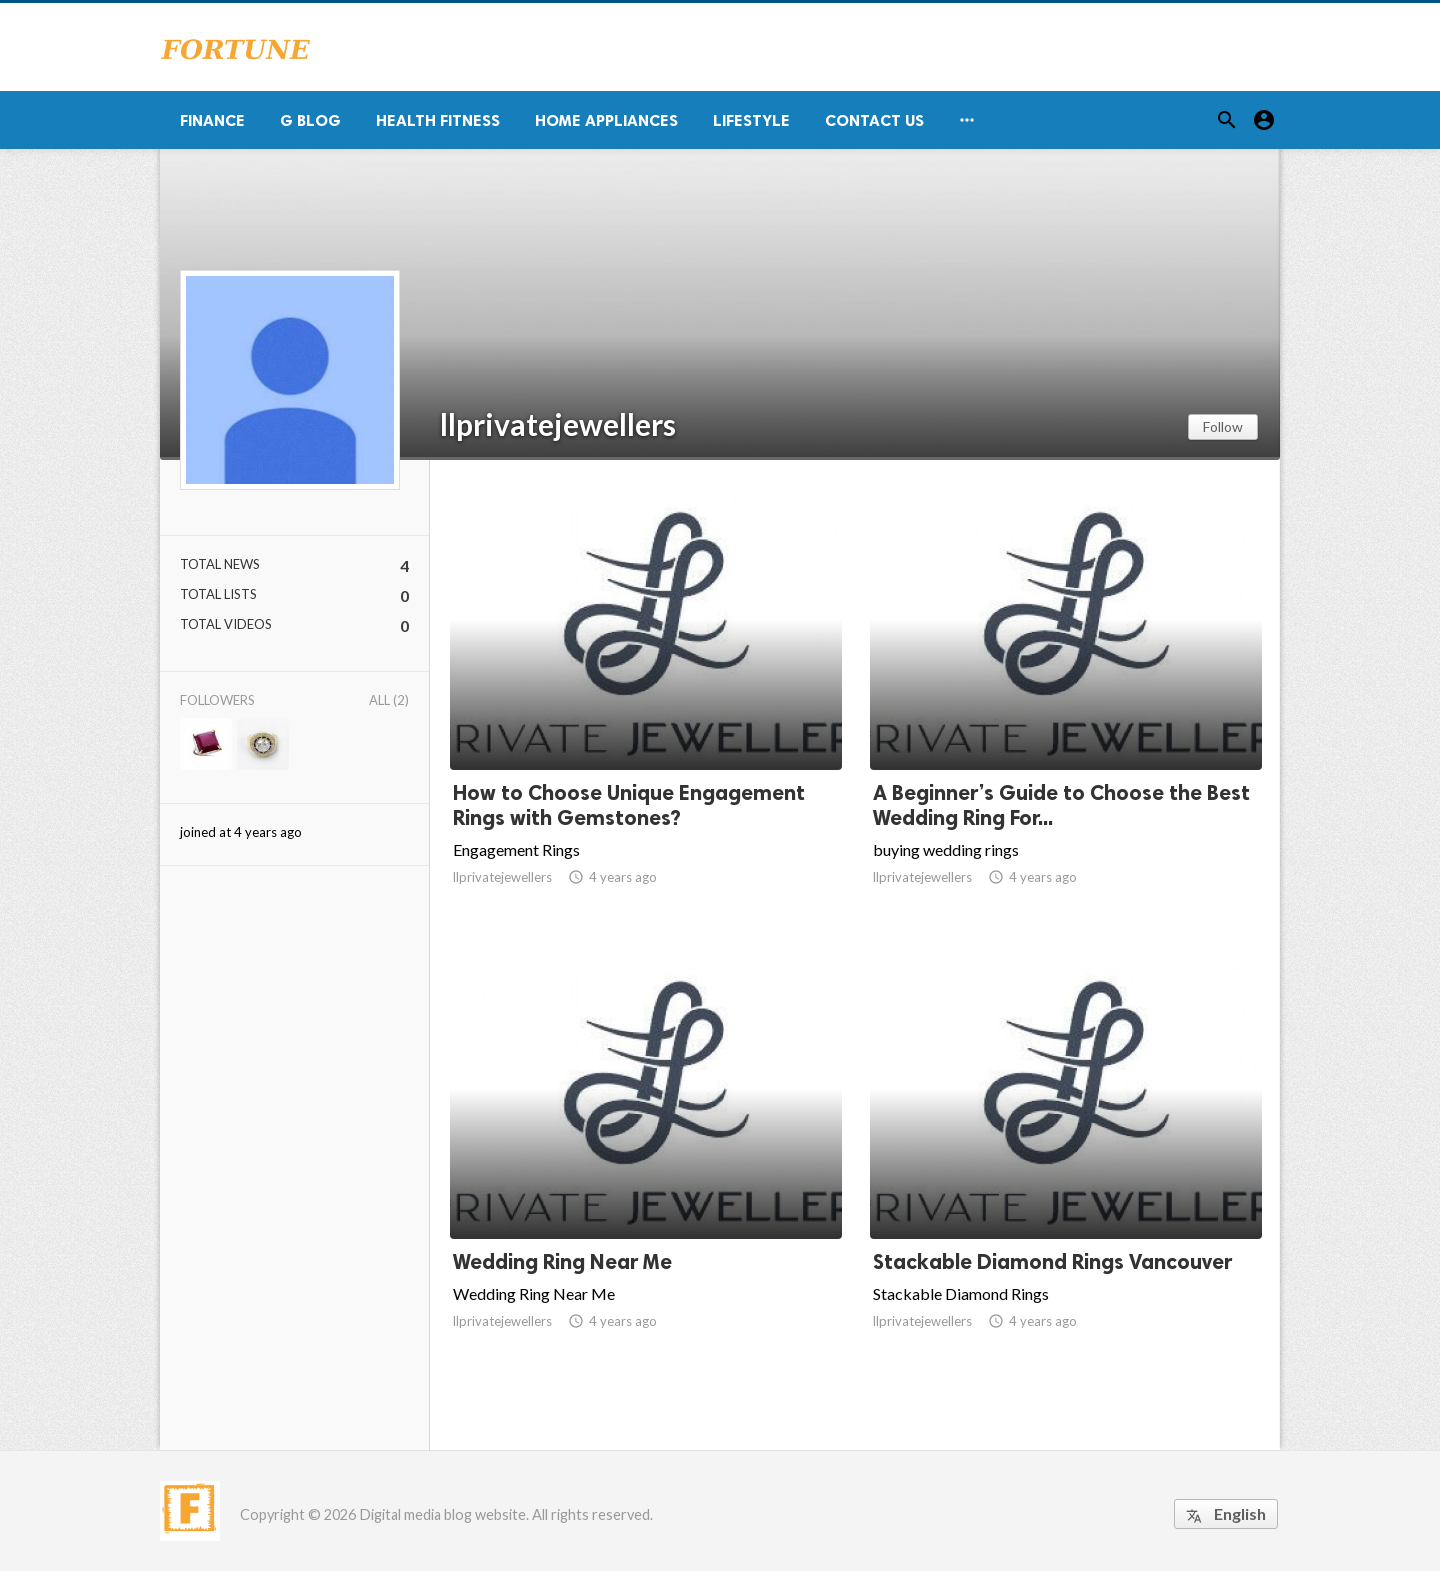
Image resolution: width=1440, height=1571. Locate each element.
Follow (1223, 426)
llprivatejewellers (558, 424)
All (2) (389, 700)
